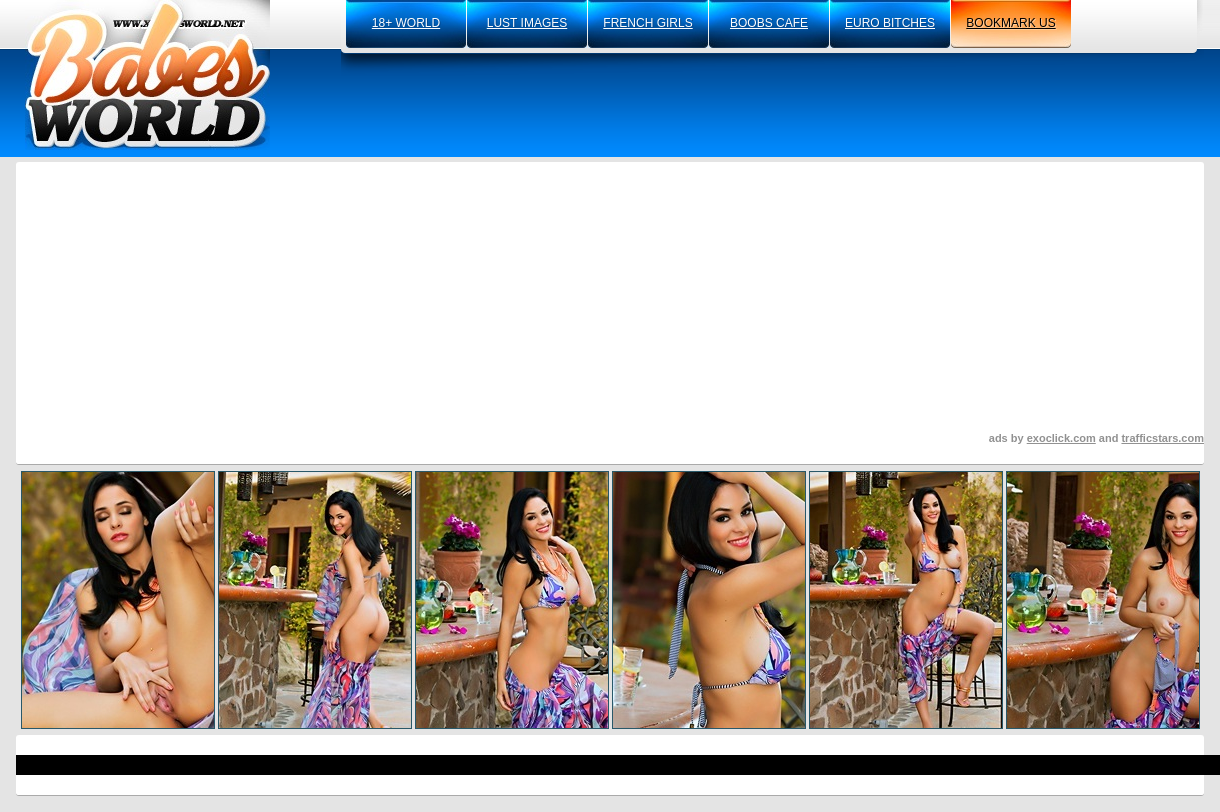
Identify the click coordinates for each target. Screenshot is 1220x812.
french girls (647, 23)
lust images (527, 23)
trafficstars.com (1162, 438)
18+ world (406, 23)
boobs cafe (769, 23)
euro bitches (890, 23)
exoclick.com (1061, 438)
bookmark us (1010, 23)
